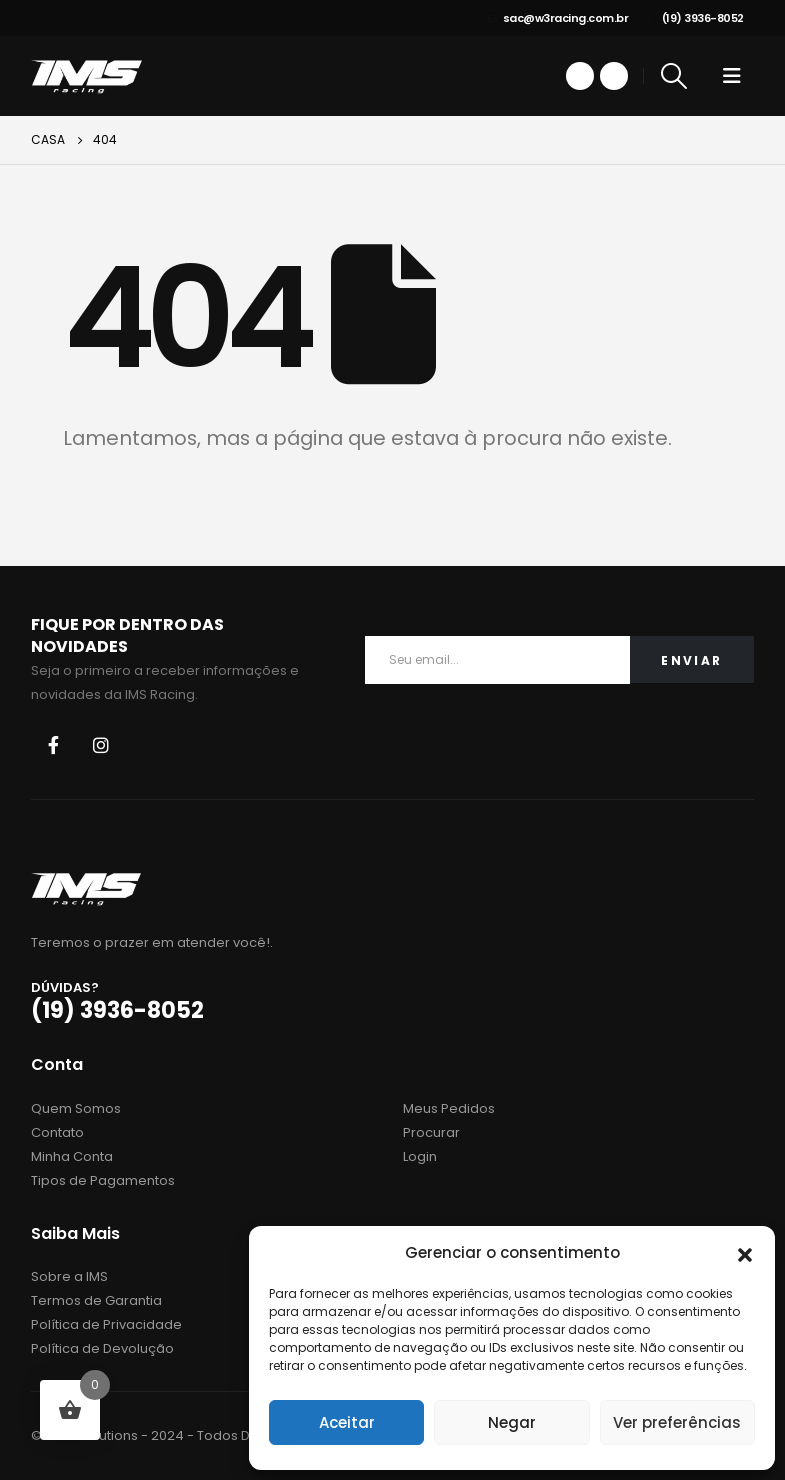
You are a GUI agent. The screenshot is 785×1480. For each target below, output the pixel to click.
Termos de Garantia (96, 1300)
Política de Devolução (102, 1348)
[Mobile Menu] (732, 76)
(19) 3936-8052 (696, 18)
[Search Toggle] (673, 76)
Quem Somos (76, 1108)
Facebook (53, 745)
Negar (512, 1422)
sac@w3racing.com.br (558, 18)
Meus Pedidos (449, 1108)
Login (420, 1156)
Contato (57, 1132)
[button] (745, 1253)
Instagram (101, 745)
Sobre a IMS (69, 1276)
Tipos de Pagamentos (103, 1180)
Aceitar (347, 1422)
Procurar (431, 1132)
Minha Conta (72, 1156)
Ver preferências (677, 1422)
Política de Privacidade (106, 1324)
